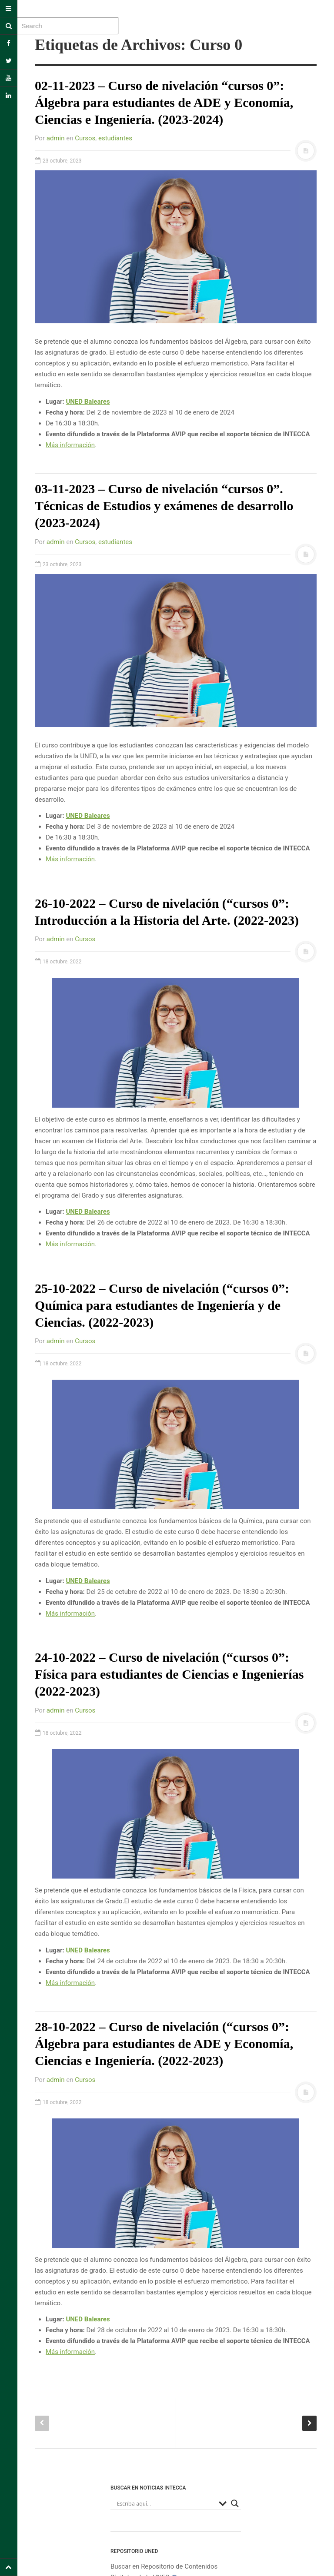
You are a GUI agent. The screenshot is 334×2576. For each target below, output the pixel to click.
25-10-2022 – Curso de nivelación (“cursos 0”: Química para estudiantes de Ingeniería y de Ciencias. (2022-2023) (162, 1305)
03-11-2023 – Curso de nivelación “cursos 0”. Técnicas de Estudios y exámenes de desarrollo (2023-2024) (164, 505)
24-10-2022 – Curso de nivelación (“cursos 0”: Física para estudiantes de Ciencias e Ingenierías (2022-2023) (169, 1674)
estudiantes (115, 138)
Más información (70, 445)
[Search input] (165, 2503)
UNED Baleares (88, 401)
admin (56, 138)
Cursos (85, 138)
